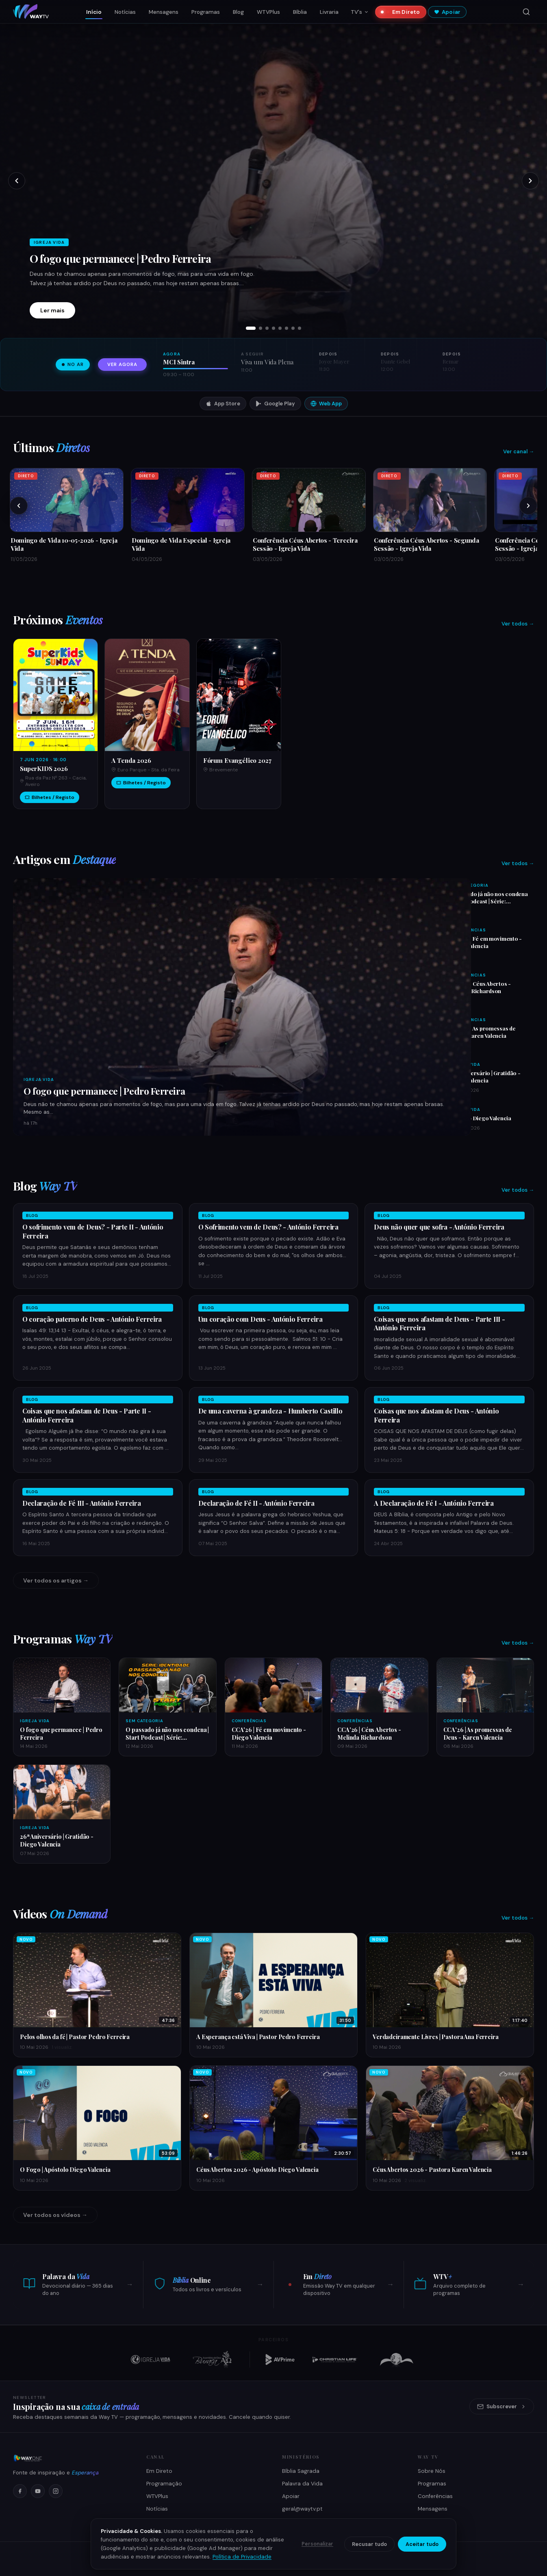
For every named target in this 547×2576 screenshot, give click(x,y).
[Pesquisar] (526, 11)
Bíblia (300, 12)
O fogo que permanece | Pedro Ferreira (120, 258)
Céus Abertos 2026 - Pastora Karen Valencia (432, 2169)
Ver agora (122, 365)
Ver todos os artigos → (56, 1580)
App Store (223, 403)
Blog (238, 12)
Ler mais (52, 310)
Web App (326, 403)
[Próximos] (528, 506)
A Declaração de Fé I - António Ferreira (434, 1503)
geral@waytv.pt (302, 2508)
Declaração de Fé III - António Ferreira (81, 1503)
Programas (205, 12)
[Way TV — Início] (31, 11)
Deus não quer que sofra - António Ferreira (439, 1227)
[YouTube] (38, 2491)
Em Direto (403, 12)
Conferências (468, 930)
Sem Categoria (469, 885)
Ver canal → (518, 451)
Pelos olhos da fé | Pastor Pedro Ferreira (75, 2037)
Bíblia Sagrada (300, 2471)
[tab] (251, 328)
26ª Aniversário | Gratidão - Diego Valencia (485, 1076)
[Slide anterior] (16, 180)
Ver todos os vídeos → (55, 2215)
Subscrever (501, 2406)
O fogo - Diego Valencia (480, 1117)
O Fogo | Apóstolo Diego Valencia (65, 2169)
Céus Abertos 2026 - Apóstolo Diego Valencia (257, 2169)
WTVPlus (268, 12)
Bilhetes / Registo (49, 797)
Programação (164, 2483)
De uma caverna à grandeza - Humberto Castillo (270, 1411)
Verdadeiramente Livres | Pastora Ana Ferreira (436, 2037)
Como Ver (159, 2521)
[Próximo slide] (530, 180)
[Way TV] (70, 2458)
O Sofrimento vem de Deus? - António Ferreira (268, 1227)
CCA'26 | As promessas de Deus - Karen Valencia (483, 1031)
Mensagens (163, 12)
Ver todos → (517, 623)
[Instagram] (56, 2491)
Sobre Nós (431, 2471)
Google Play (275, 403)
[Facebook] (20, 2491)
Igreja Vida (39, 1079)
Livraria (329, 12)
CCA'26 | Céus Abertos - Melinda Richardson (480, 987)
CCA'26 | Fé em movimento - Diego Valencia (486, 942)
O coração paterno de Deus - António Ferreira (92, 1319)
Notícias (125, 12)
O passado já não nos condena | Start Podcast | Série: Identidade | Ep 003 (488, 901)
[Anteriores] (19, 506)
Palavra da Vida (302, 2483)
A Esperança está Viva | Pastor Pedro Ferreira (258, 2037)
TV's (360, 12)
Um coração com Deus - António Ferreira (260, 1319)
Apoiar (447, 12)
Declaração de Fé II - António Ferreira (256, 1503)
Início (94, 12)
